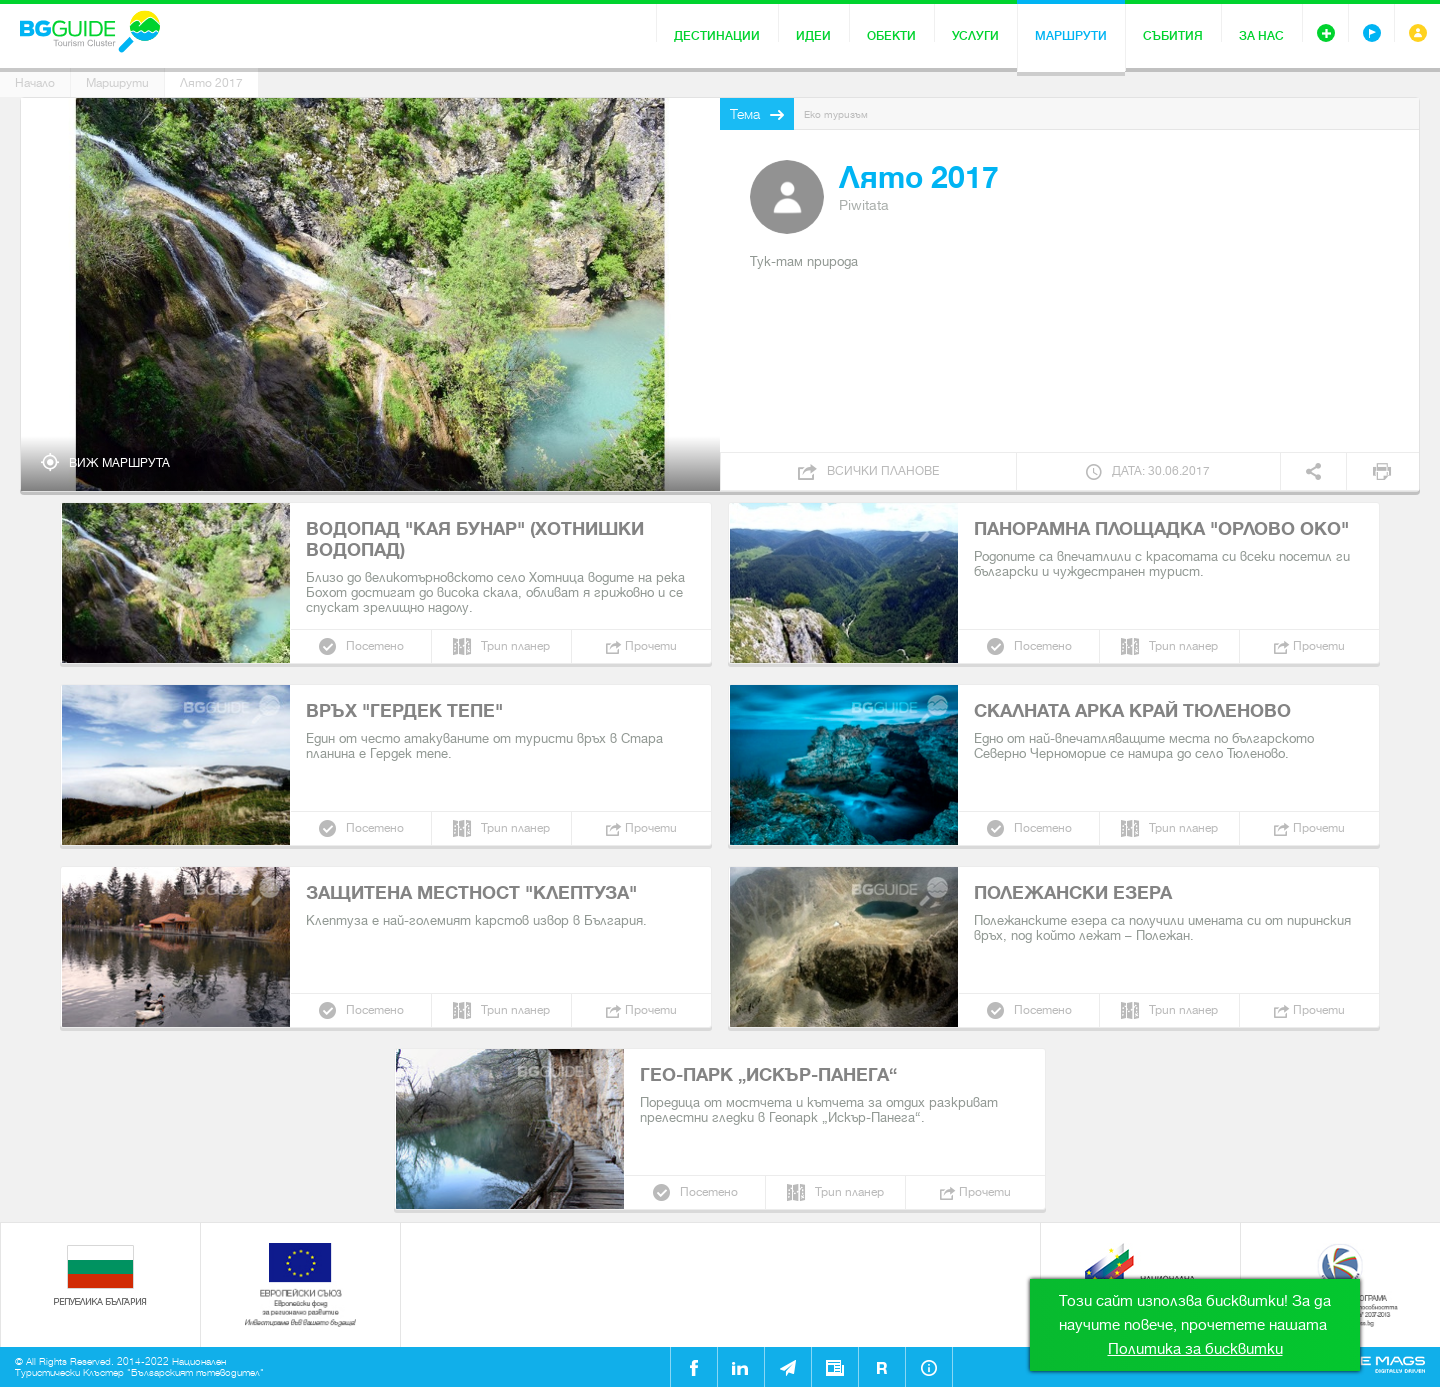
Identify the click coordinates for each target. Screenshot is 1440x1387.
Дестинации (717, 36)
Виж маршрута (119, 463)
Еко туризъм (836, 114)
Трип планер (515, 646)
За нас (1261, 36)
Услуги (975, 36)
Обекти (891, 36)
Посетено (375, 646)
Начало (35, 83)
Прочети (651, 646)
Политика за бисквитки (1195, 1349)
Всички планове (883, 471)
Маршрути (1071, 36)
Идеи (813, 36)
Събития (1173, 36)
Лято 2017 (211, 83)
